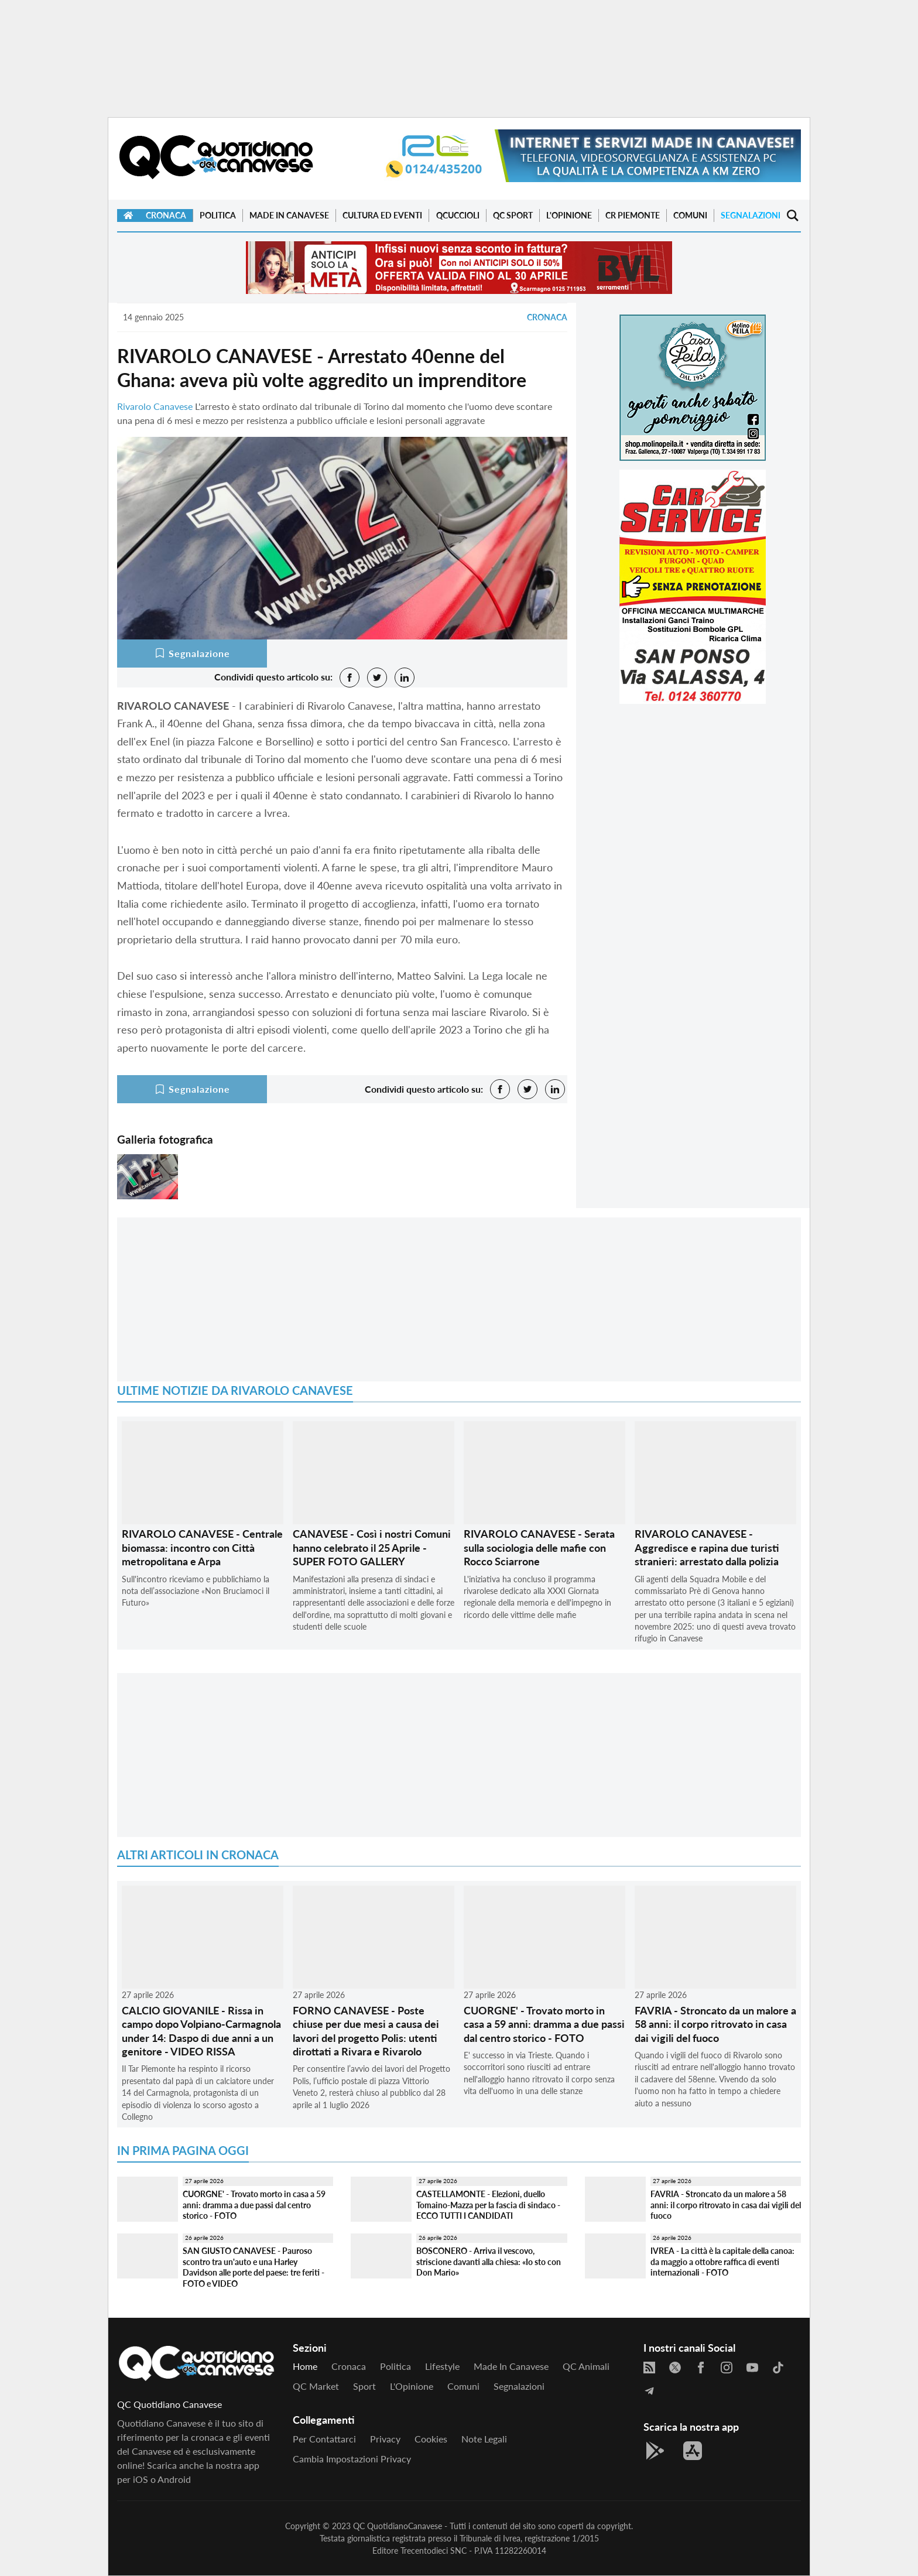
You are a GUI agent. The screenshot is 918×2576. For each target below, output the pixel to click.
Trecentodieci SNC (433, 2551)
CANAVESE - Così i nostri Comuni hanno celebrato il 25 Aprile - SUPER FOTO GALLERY (372, 1547)
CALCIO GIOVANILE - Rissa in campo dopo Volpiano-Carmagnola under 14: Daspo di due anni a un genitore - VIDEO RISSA (201, 2031)
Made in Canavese (289, 215)
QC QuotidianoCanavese (397, 2526)
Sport (364, 2386)
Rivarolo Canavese (155, 406)
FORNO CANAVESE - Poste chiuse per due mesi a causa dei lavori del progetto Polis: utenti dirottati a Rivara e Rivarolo (366, 2031)
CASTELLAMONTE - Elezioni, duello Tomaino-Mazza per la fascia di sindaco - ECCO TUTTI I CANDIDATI (488, 2205)
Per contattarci (324, 2438)
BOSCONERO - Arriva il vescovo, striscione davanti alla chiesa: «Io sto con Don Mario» (488, 2261)
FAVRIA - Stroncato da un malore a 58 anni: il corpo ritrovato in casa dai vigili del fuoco (715, 2024)
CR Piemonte (632, 215)
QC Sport (513, 215)
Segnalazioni (750, 215)
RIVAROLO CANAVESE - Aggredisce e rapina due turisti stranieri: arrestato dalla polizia (707, 1547)
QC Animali (586, 2366)
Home (305, 2366)
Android (174, 2479)
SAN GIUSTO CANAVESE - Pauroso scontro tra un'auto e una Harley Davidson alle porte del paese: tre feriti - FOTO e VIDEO (253, 2267)
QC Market (316, 2386)
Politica (218, 215)
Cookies (431, 2438)
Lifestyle (442, 2366)
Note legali (484, 2438)
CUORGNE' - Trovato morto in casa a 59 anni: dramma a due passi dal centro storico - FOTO (544, 2024)
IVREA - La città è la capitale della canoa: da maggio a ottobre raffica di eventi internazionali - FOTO (722, 2261)
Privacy (385, 2438)
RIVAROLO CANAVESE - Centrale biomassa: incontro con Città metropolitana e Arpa (202, 1547)
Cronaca (166, 215)
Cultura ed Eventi (382, 215)
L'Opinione (569, 215)
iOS (140, 2479)
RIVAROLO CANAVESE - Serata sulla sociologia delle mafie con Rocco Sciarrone (539, 1547)
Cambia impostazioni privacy (352, 2458)
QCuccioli (457, 215)
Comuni (690, 215)
